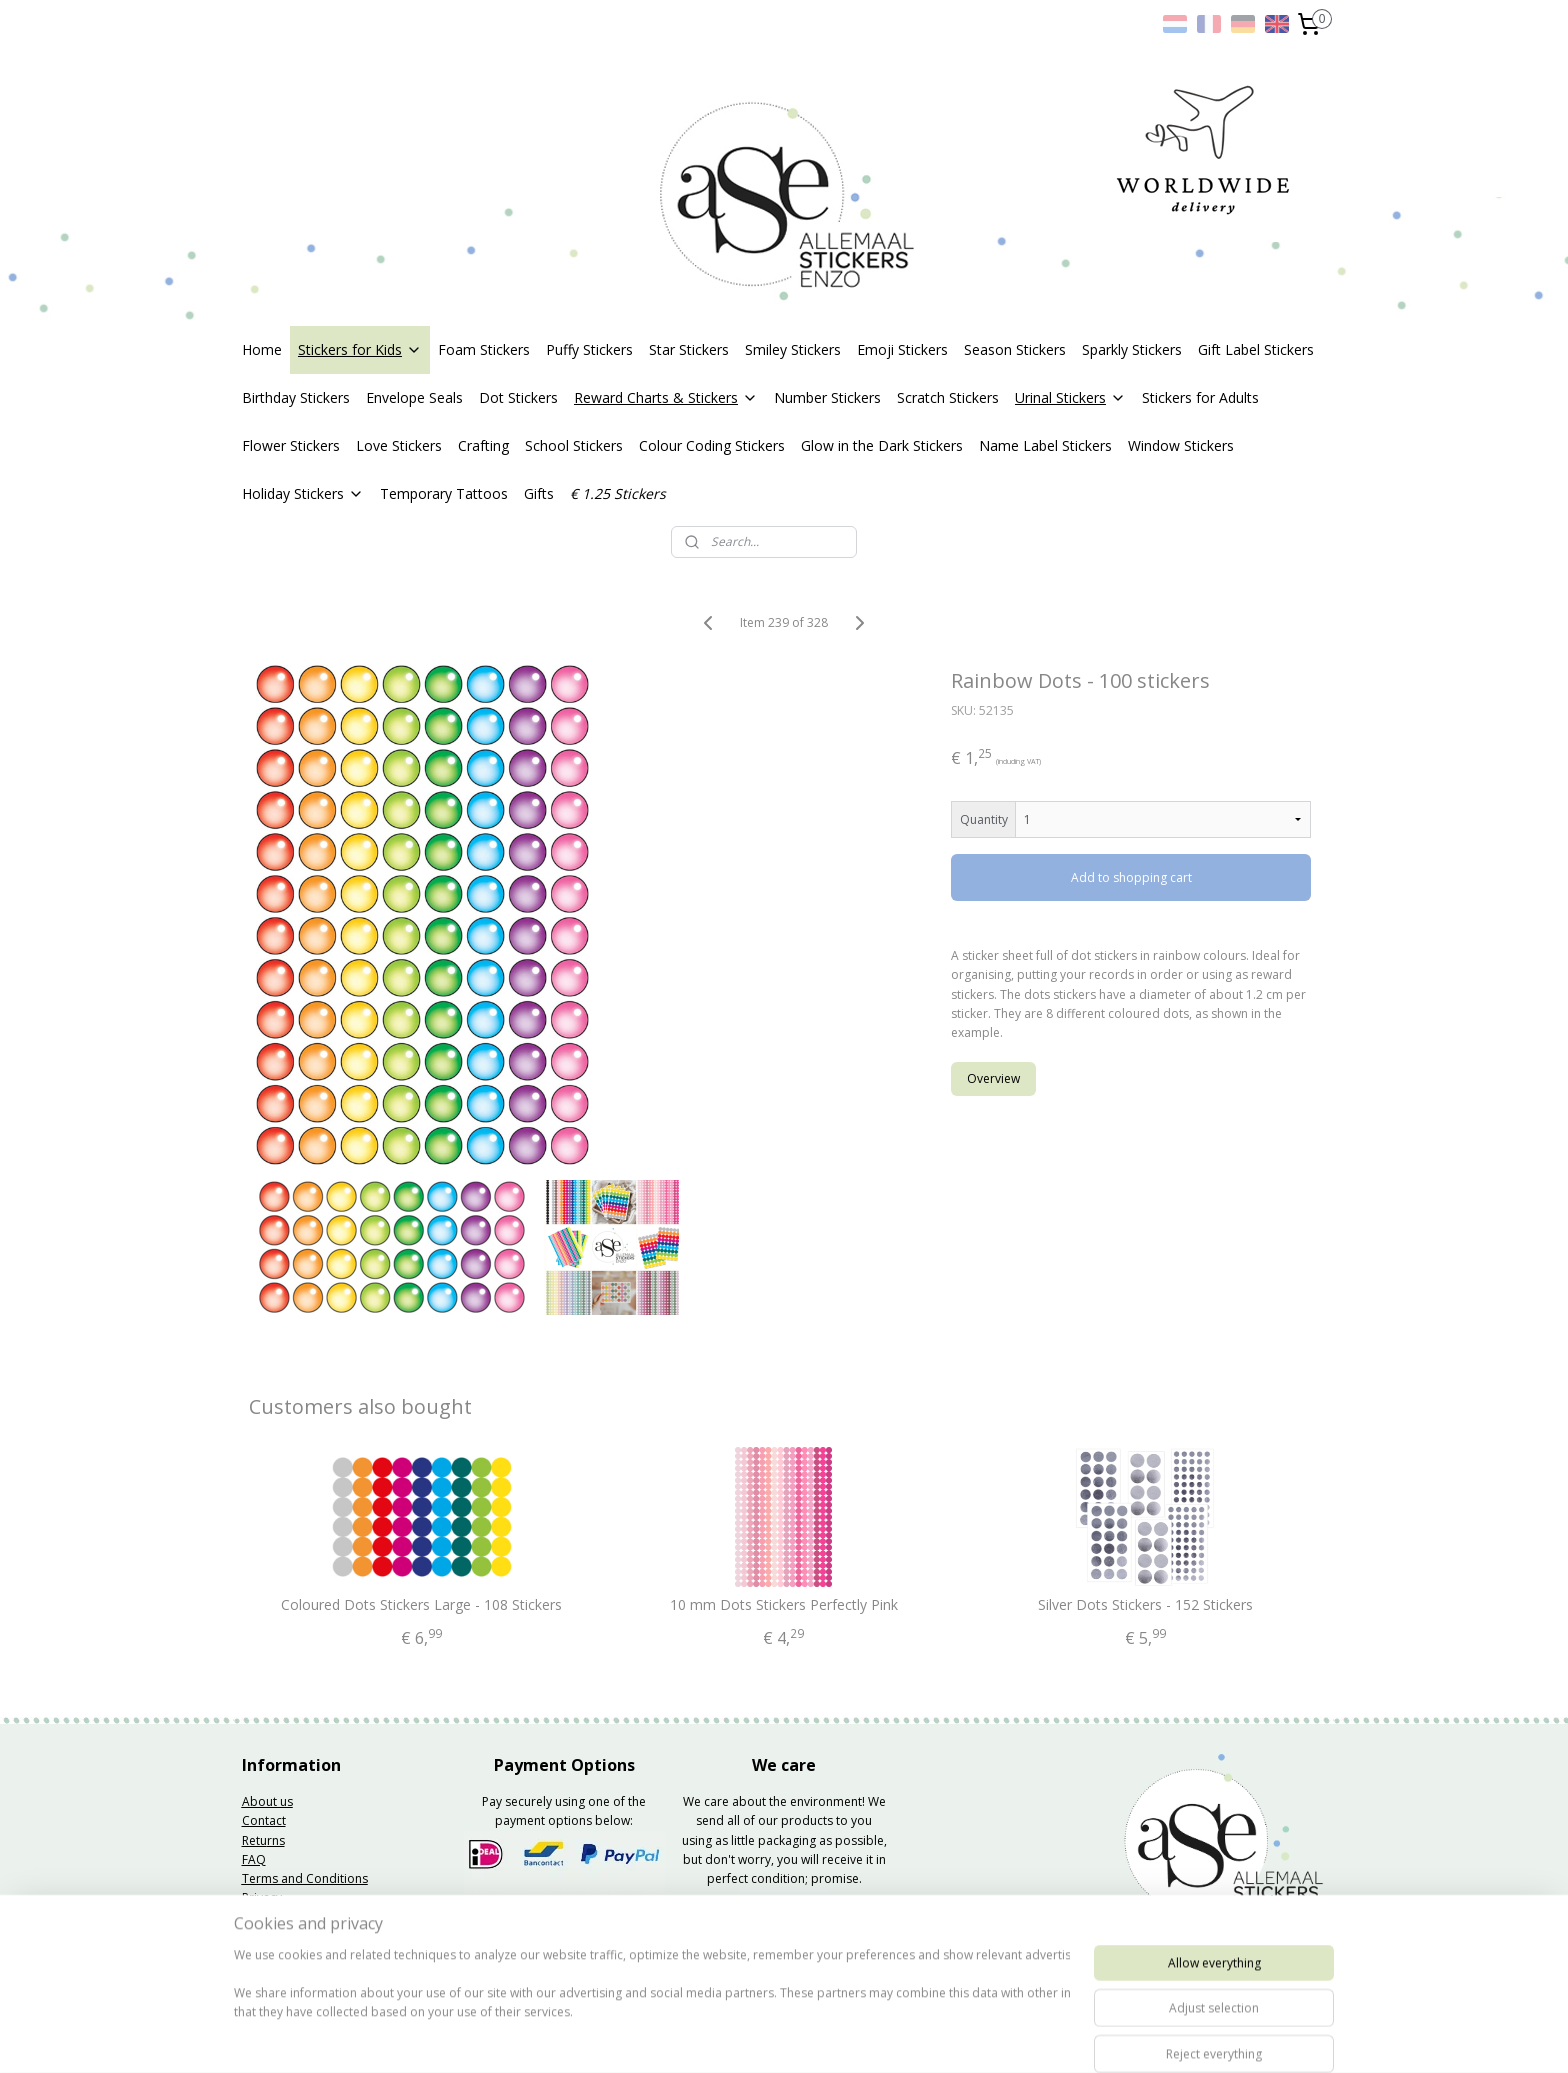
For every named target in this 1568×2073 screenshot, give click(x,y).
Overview (994, 1078)
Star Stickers (689, 349)
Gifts (539, 493)
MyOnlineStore (1023, 2036)
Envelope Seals (414, 397)
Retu (254, 1840)
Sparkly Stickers (1132, 349)
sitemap (725, 2036)
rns (276, 1840)
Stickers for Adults (1200, 397)
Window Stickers (1181, 445)
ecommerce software (846, 2036)
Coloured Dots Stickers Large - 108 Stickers (422, 1605)
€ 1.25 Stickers (618, 493)
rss (767, 2036)
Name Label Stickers (1045, 445)
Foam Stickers (484, 349)
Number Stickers (827, 397)
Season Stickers (1015, 349)
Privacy (262, 1897)
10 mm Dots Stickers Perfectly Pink (784, 1605)
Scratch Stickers (948, 397)
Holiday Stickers (303, 493)
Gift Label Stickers (1256, 349)
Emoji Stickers (902, 349)
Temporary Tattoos (444, 493)
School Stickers (574, 445)
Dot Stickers (518, 397)
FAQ (254, 1859)
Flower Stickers (291, 445)
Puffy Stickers (589, 349)
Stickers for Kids (360, 349)
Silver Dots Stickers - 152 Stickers (1145, 1605)
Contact (264, 1820)
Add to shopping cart (1131, 877)
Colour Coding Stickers (712, 445)
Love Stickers (399, 445)
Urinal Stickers (1070, 397)
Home (262, 349)
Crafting (483, 445)
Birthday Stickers (296, 397)
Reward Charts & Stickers (666, 397)
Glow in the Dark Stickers (882, 445)
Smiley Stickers (793, 349)
